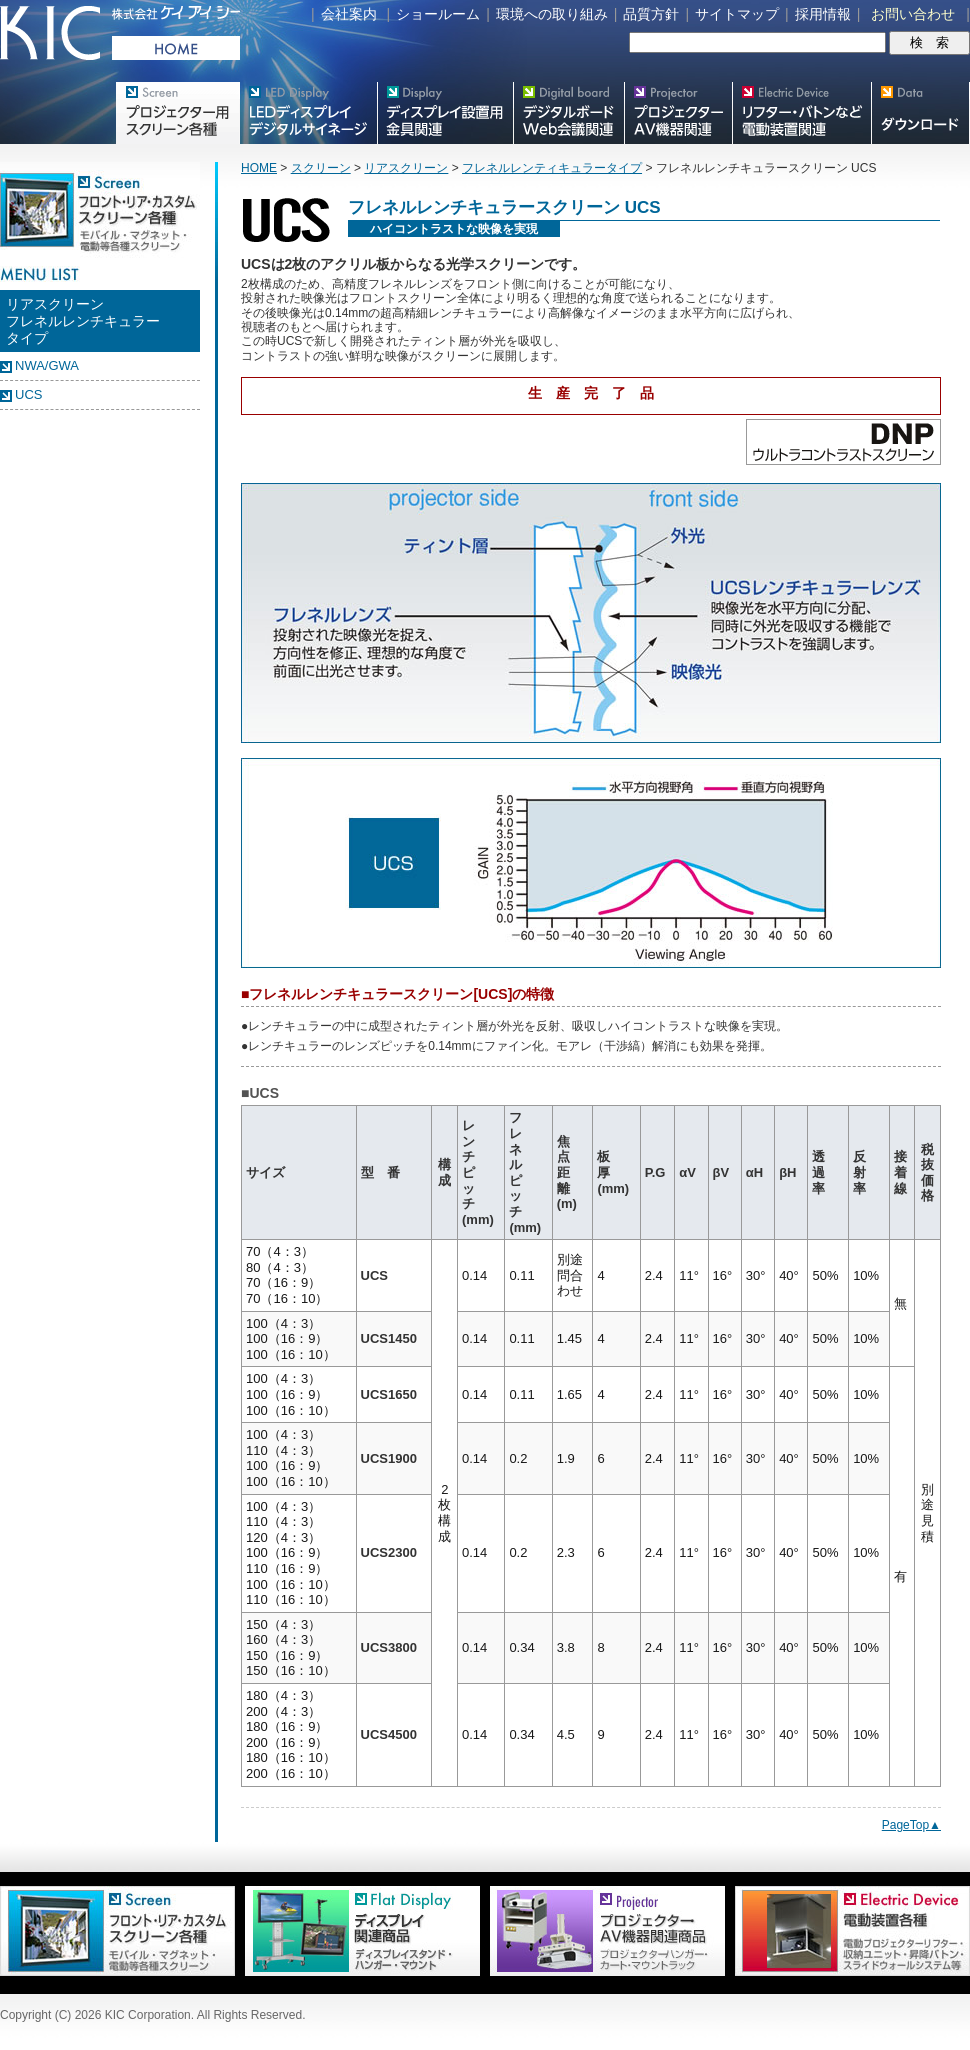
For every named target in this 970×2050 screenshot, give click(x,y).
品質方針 (651, 14)
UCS (28, 394)
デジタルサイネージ (308, 113)
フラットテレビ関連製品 (445, 113)
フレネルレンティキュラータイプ (552, 168)
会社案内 (349, 14)
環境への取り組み (552, 14)
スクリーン (321, 168)
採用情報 (823, 14)
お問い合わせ (913, 14)
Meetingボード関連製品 (568, 113)
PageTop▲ (911, 1825)
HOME (259, 168)
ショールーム (438, 14)
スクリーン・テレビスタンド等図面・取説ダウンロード (920, 113)
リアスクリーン (406, 168)
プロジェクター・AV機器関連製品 (678, 113)
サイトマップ (737, 14)
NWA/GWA (47, 365)
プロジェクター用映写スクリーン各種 (177, 113)
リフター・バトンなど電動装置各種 (801, 113)
